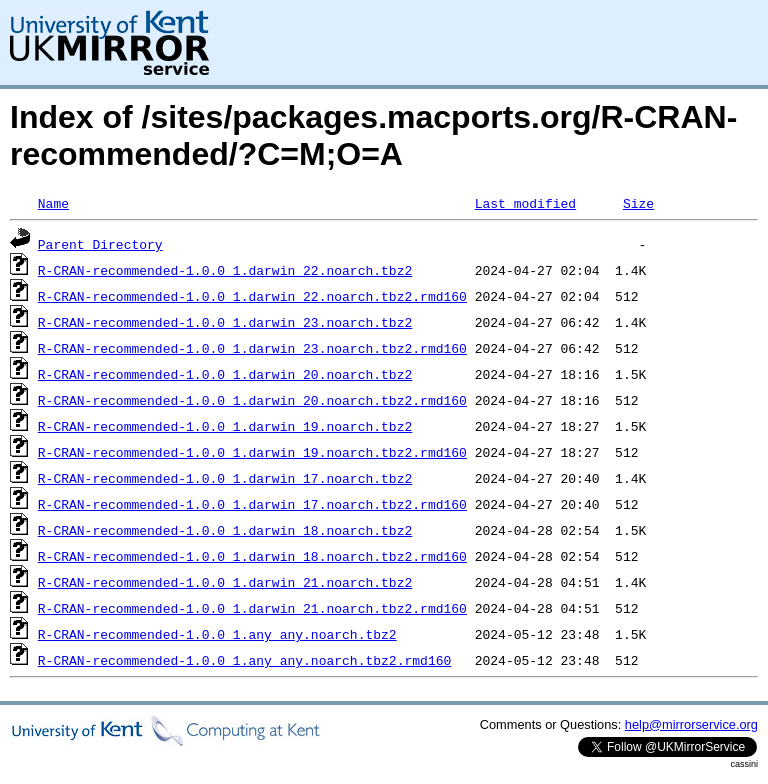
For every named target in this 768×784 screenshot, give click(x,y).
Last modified (525, 203)
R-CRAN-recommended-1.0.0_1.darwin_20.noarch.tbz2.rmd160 (252, 400)
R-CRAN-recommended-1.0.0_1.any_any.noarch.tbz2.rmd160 (244, 660)
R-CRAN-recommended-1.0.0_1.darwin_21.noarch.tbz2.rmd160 (252, 608)
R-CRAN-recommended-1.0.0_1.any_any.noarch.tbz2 (217, 634)
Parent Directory (100, 244)
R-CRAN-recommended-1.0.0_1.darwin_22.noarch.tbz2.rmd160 (252, 296)
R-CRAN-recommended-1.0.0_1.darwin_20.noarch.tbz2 (225, 374)
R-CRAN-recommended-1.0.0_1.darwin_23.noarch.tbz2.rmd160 (252, 348)
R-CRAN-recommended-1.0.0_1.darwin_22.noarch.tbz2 (225, 270)
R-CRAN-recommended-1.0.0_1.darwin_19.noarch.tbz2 (225, 426)
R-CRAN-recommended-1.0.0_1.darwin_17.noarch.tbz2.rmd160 (252, 504)
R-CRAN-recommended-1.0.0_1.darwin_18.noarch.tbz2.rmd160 (252, 556)
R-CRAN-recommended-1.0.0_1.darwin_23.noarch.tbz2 (225, 322)
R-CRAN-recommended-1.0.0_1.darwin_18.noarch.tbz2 (225, 530)
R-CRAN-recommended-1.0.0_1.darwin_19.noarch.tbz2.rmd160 (252, 452)
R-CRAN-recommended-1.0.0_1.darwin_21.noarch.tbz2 (225, 582)
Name (53, 203)
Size (638, 203)
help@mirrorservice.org (691, 724)
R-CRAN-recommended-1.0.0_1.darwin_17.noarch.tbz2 (225, 478)
